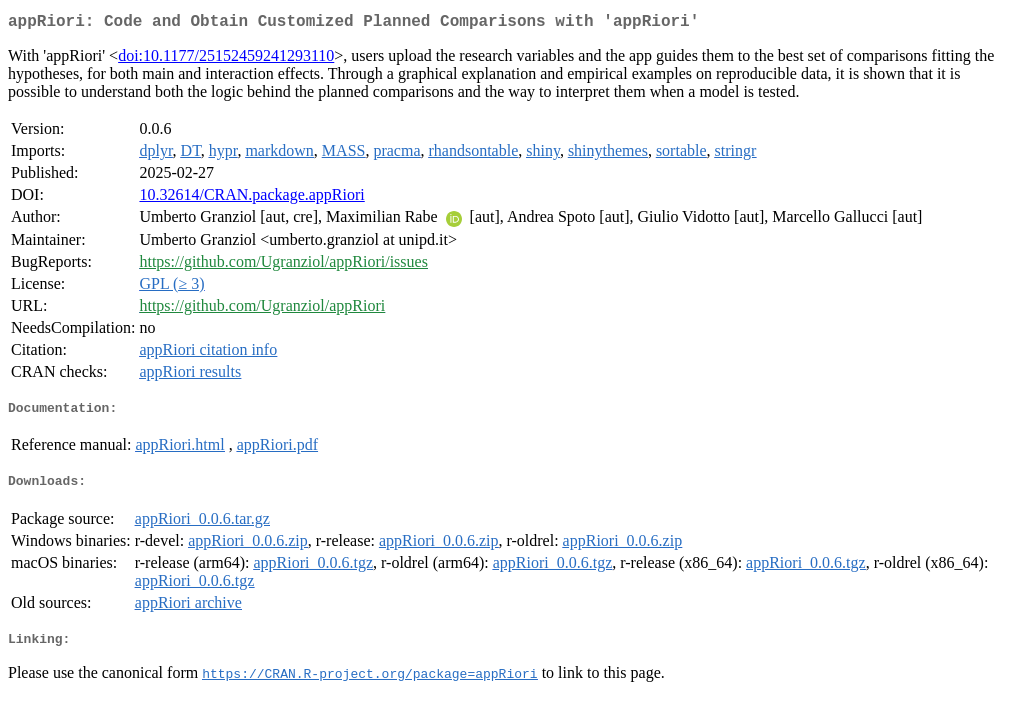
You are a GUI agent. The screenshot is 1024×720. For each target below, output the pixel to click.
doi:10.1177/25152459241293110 (226, 59)
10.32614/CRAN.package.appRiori (251, 198)
